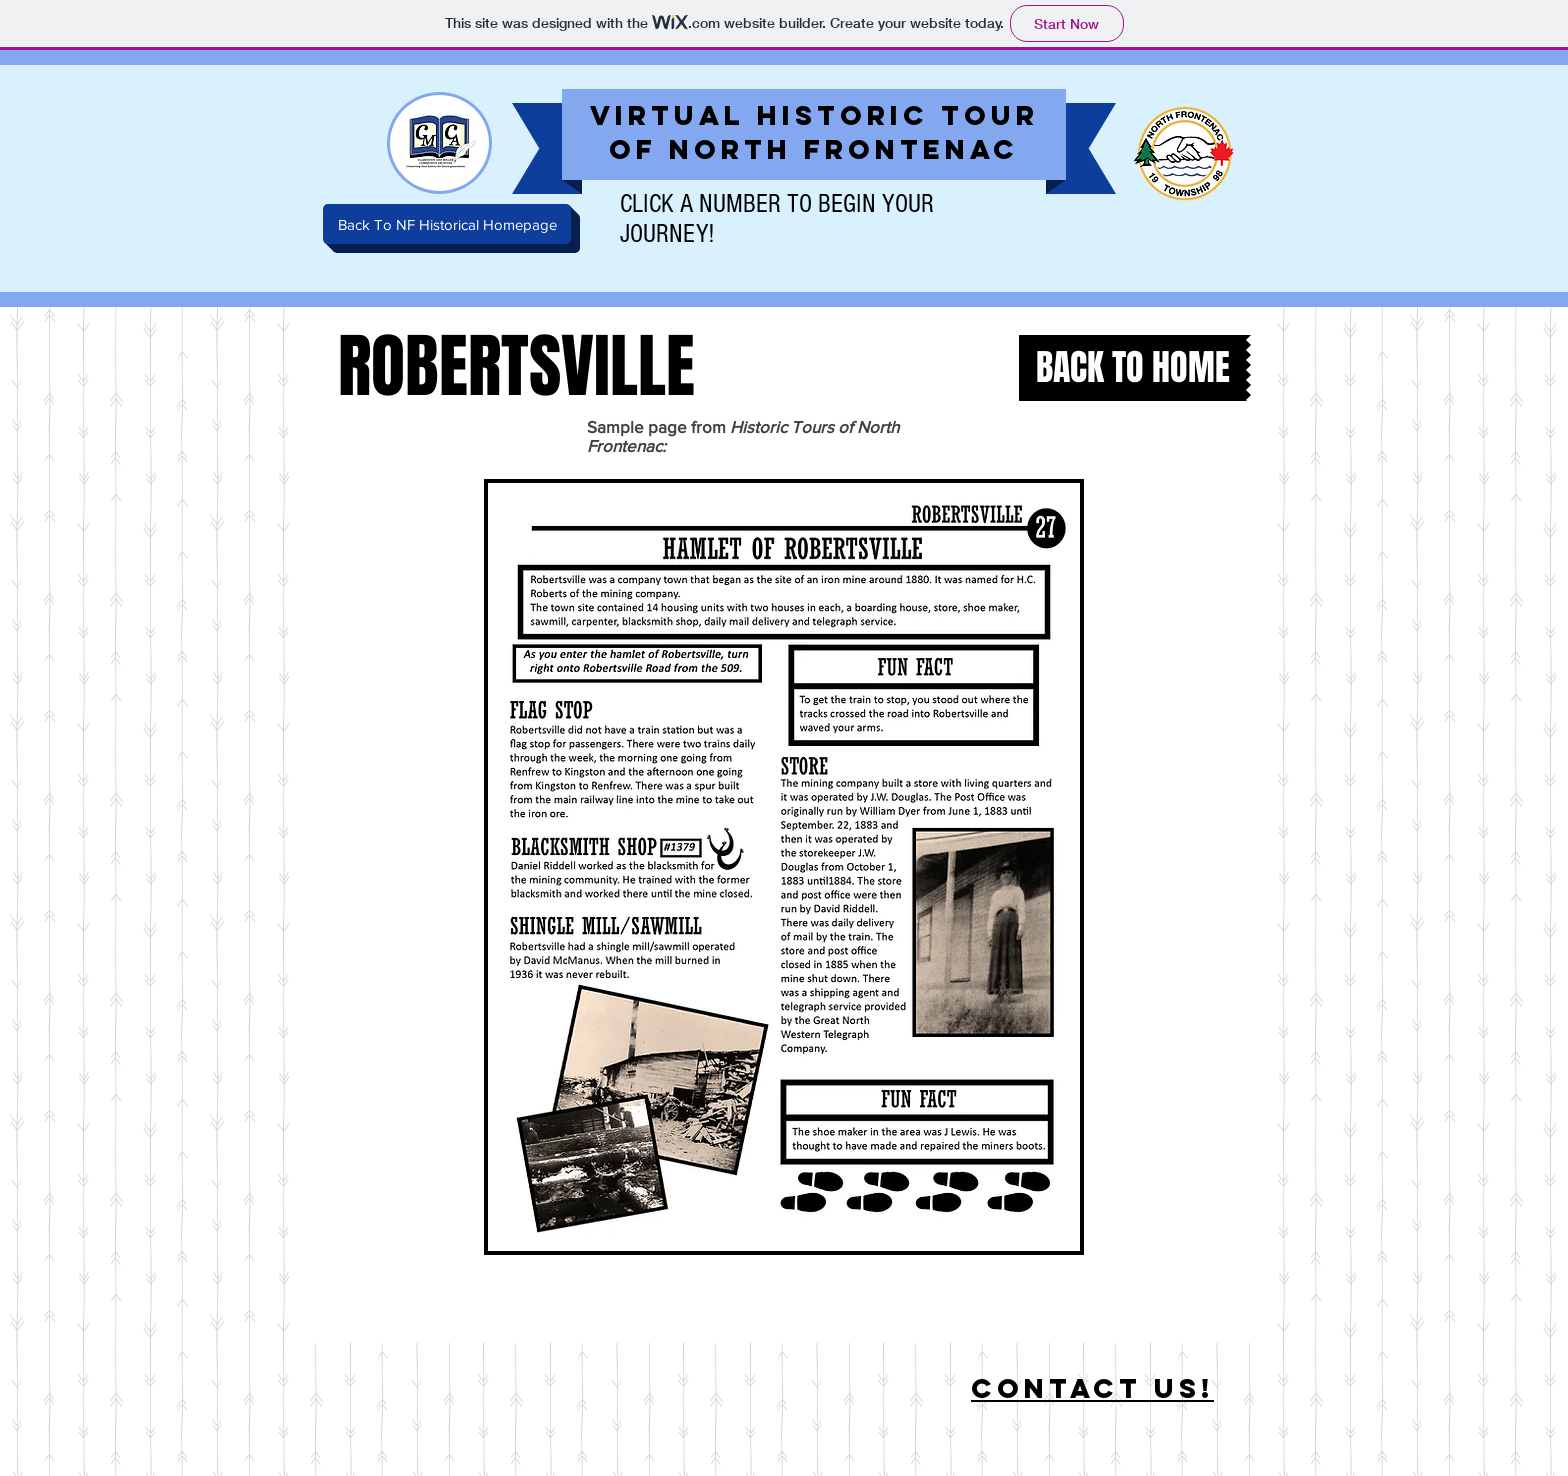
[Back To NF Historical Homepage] (447, 224)
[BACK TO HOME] (1132, 368)
